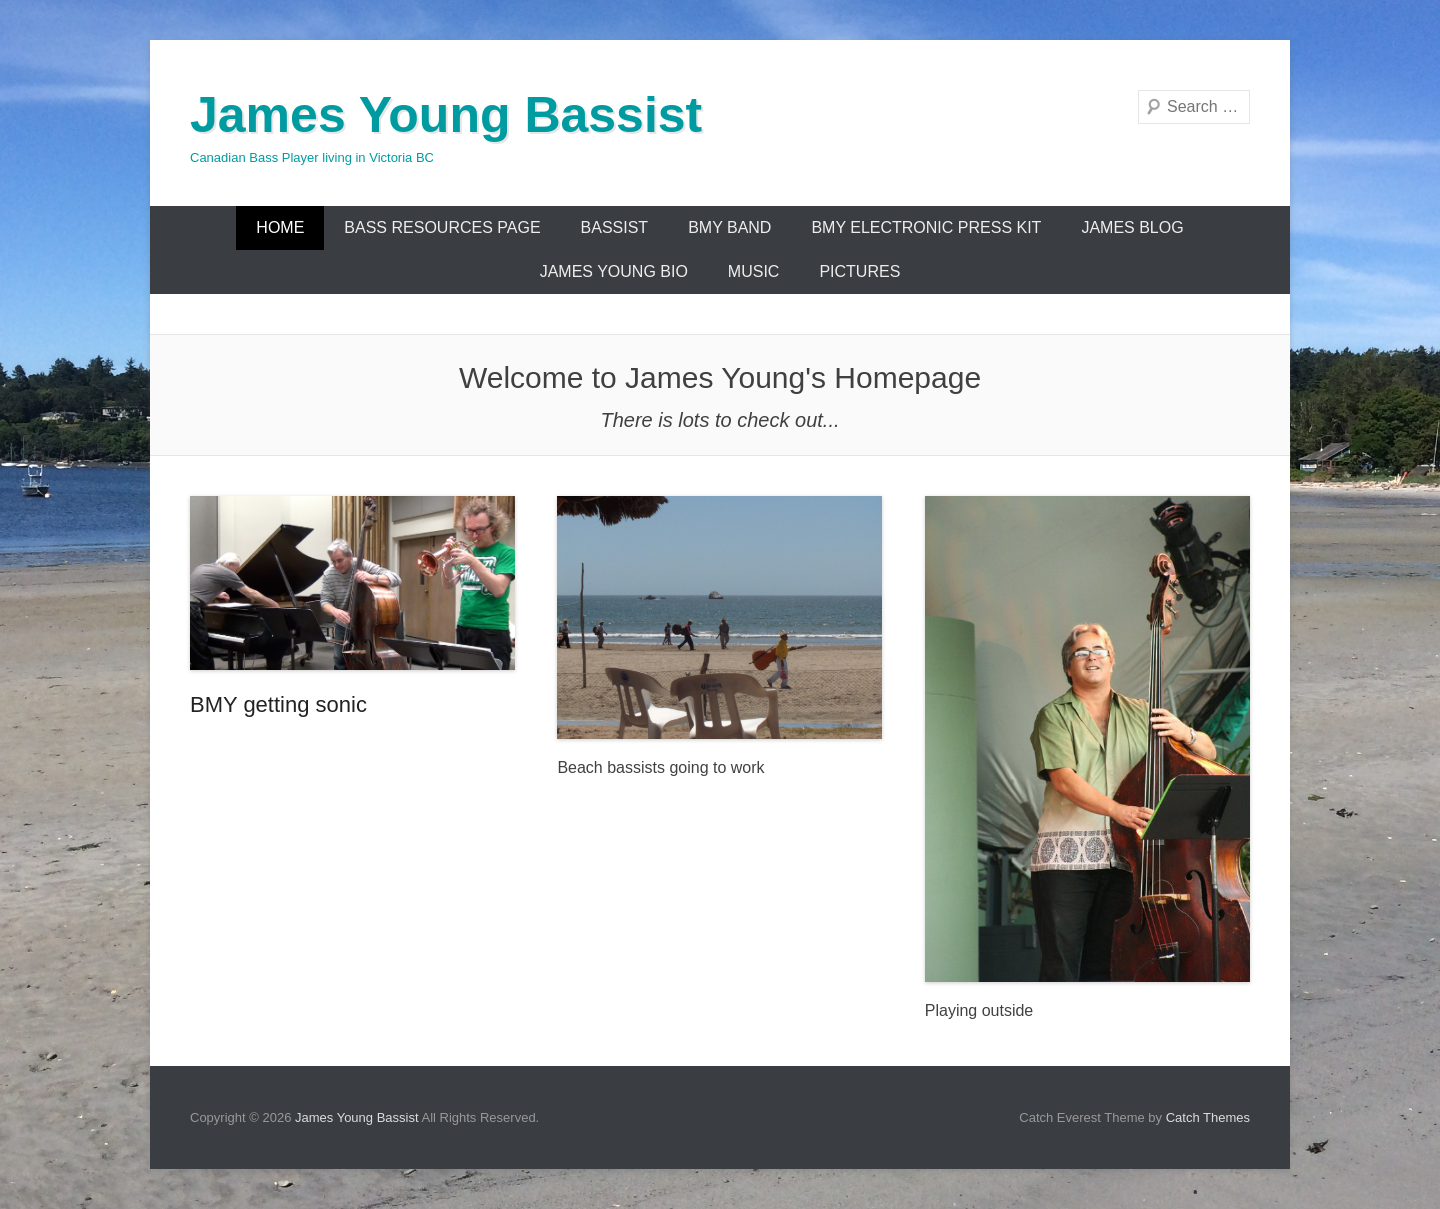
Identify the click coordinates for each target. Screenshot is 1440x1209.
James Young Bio (614, 271)
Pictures (859, 271)
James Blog (1132, 227)
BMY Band (729, 227)
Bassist (615, 227)
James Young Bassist (446, 115)
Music (754, 271)
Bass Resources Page (442, 227)
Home (280, 227)
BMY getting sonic (278, 704)
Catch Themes (1208, 1117)
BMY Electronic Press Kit (926, 227)
